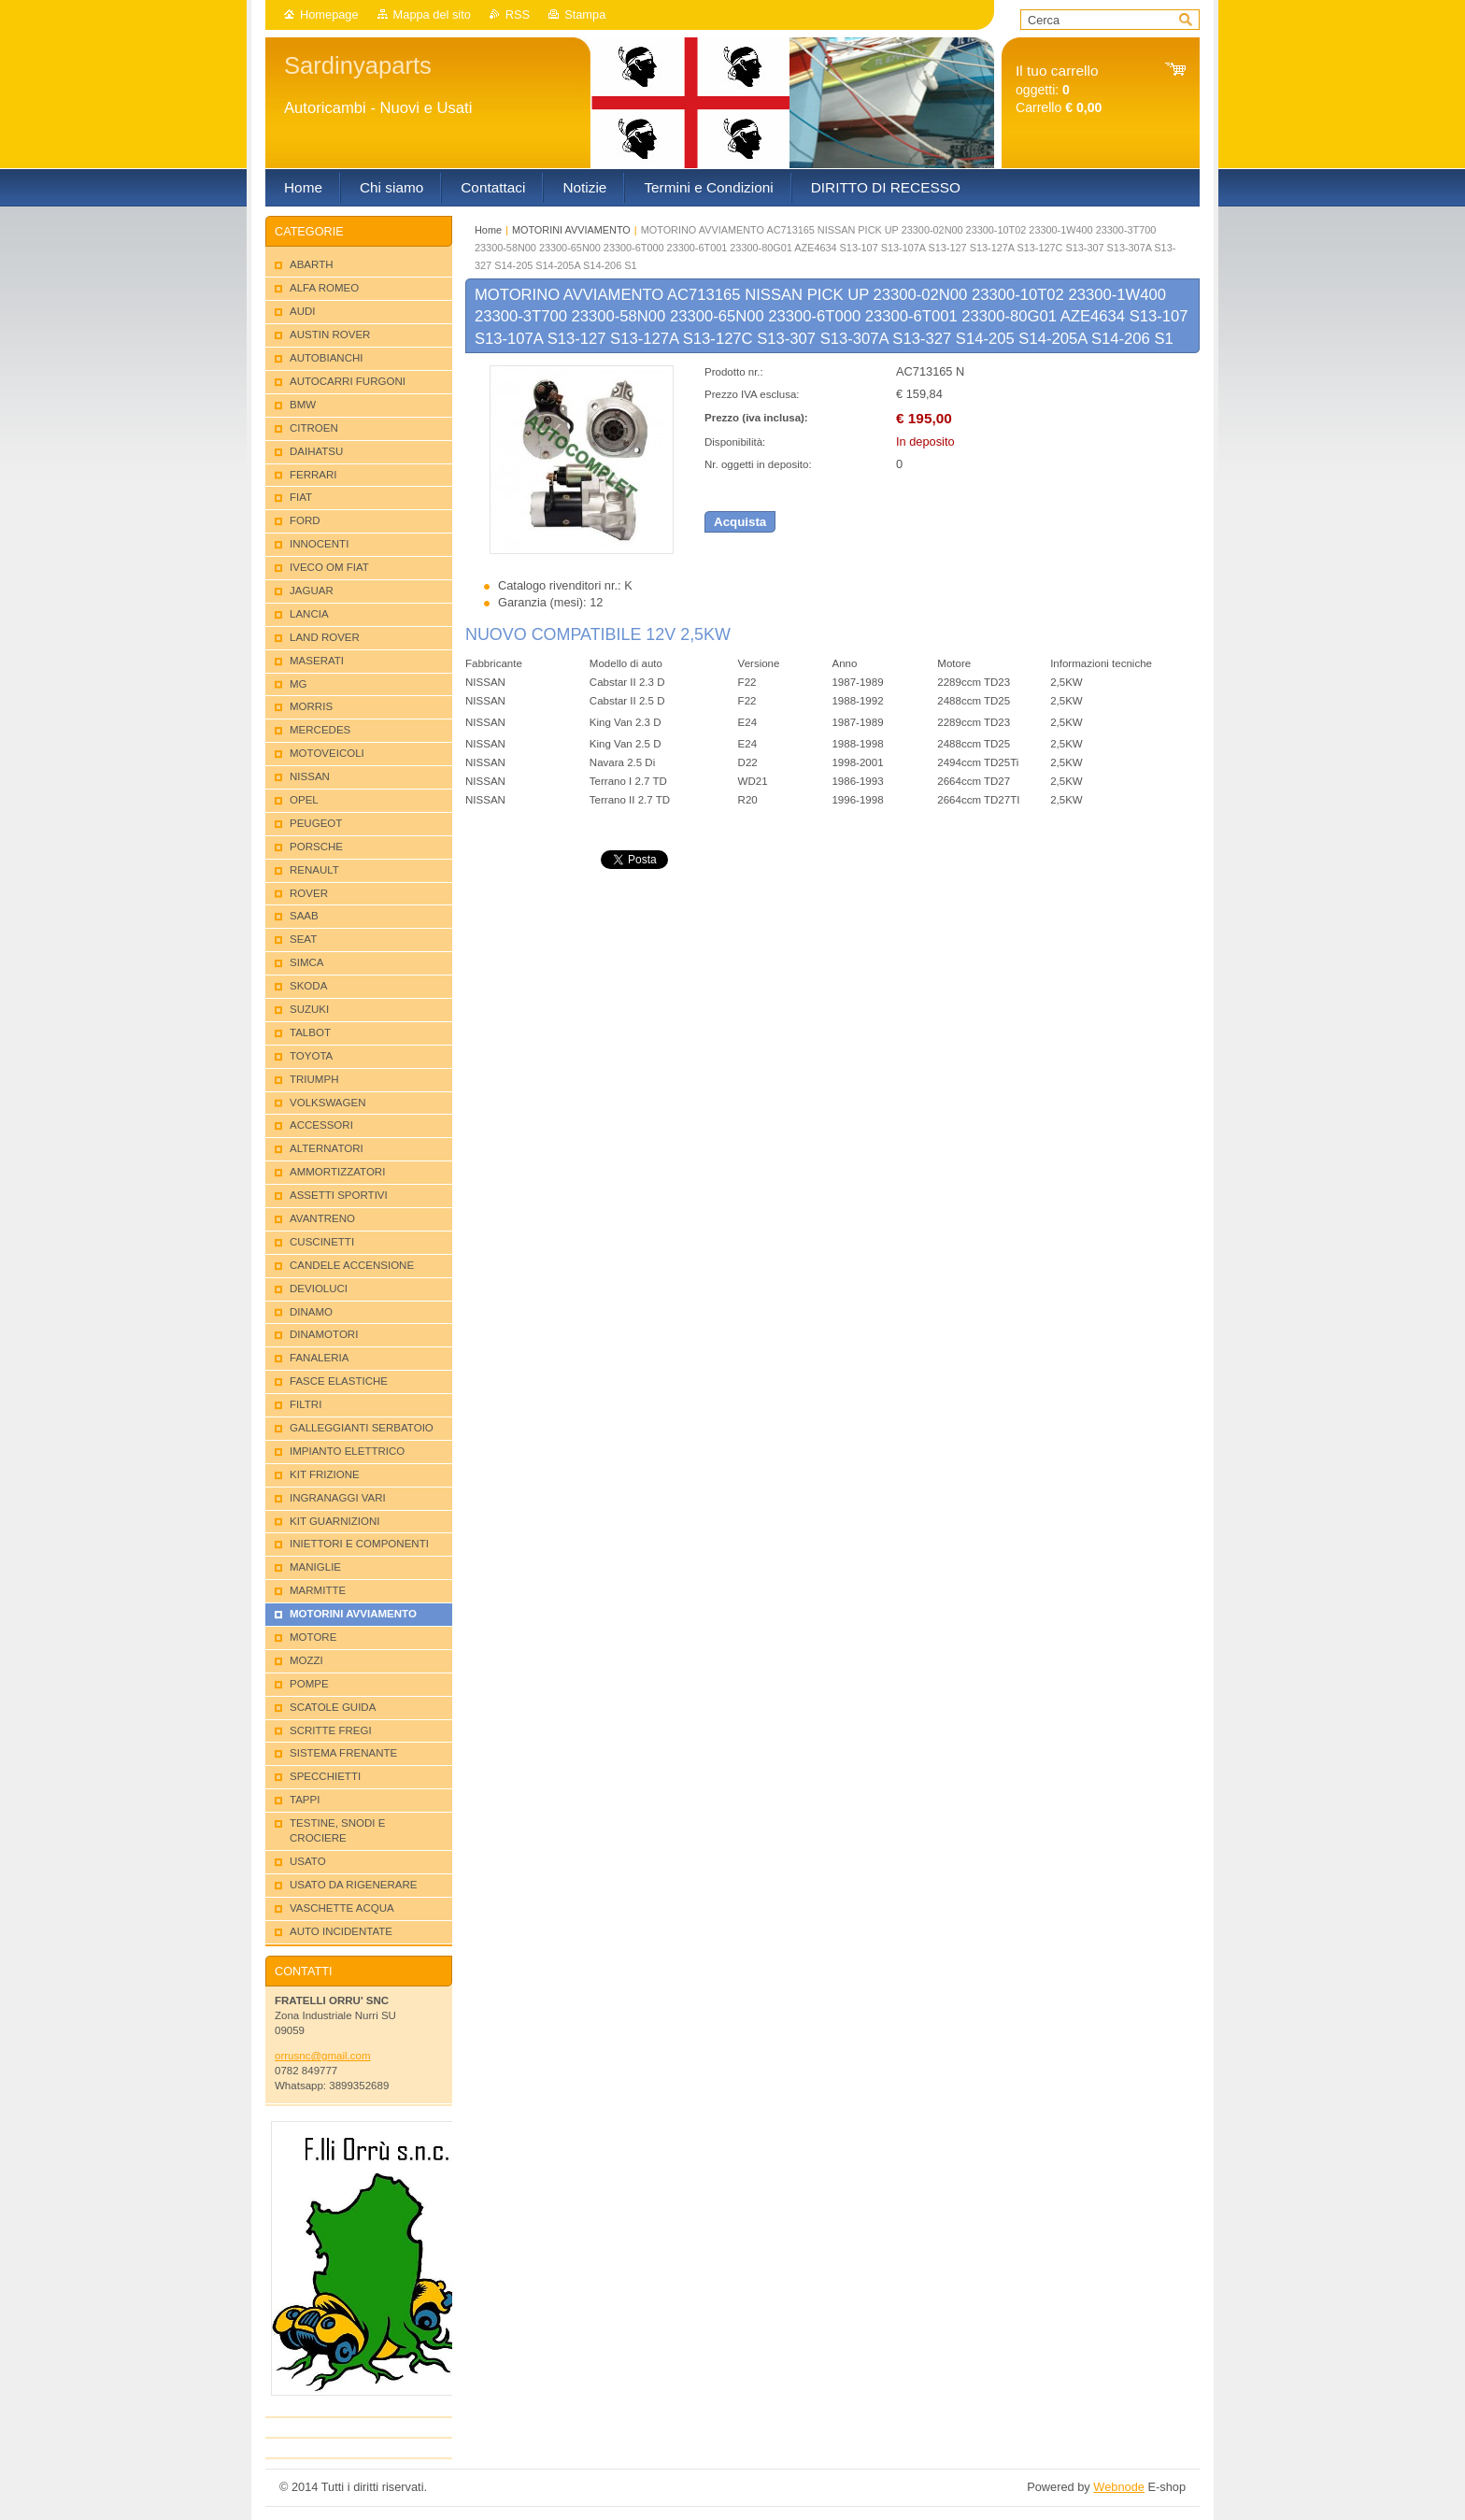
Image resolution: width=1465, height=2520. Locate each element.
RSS (517, 14)
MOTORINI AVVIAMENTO (571, 229)
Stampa (584, 14)
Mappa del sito (432, 14)
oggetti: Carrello (1059, 89)
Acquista (740, 522)
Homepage (329, 14)
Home (488, 229)
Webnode (1119, 2487)
